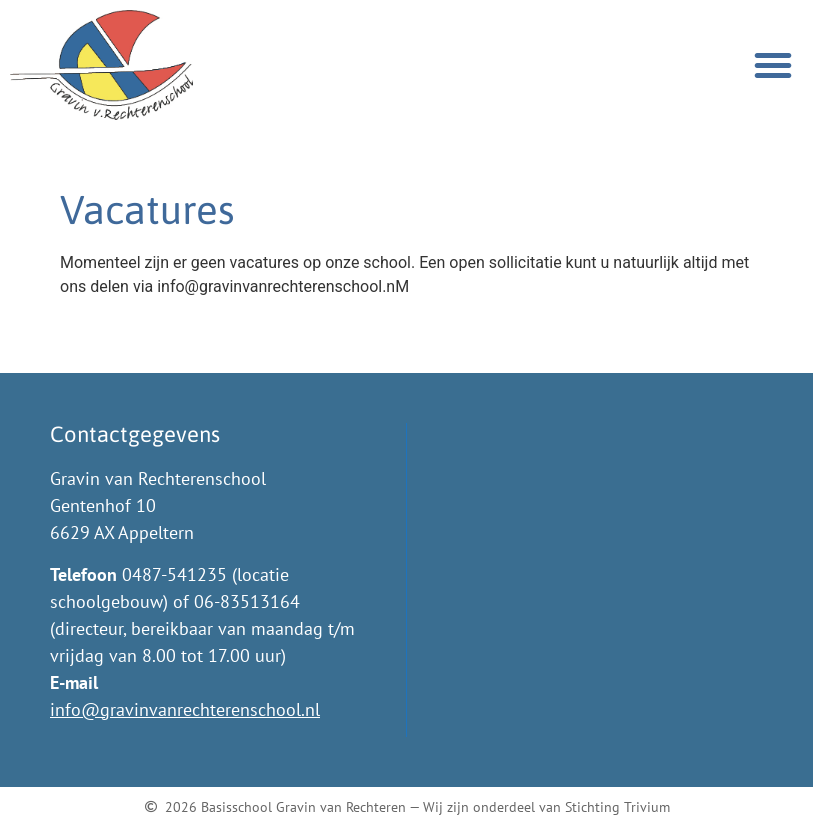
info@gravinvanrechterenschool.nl (185, 709)
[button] (773, 65)
